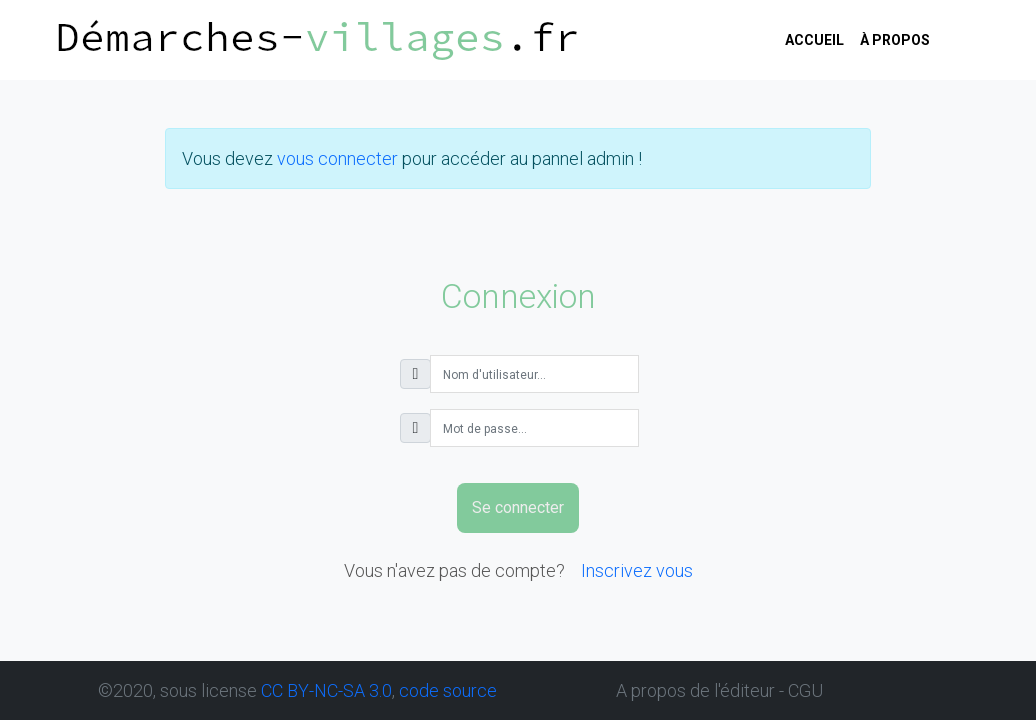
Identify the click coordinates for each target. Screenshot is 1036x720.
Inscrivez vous (637, 570)
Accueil (814, 40)
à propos (895, 40)
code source (448, 690)
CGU (805, 690)
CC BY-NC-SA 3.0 (326, 690)
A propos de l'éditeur (695, 690)
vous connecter (337, 158)
